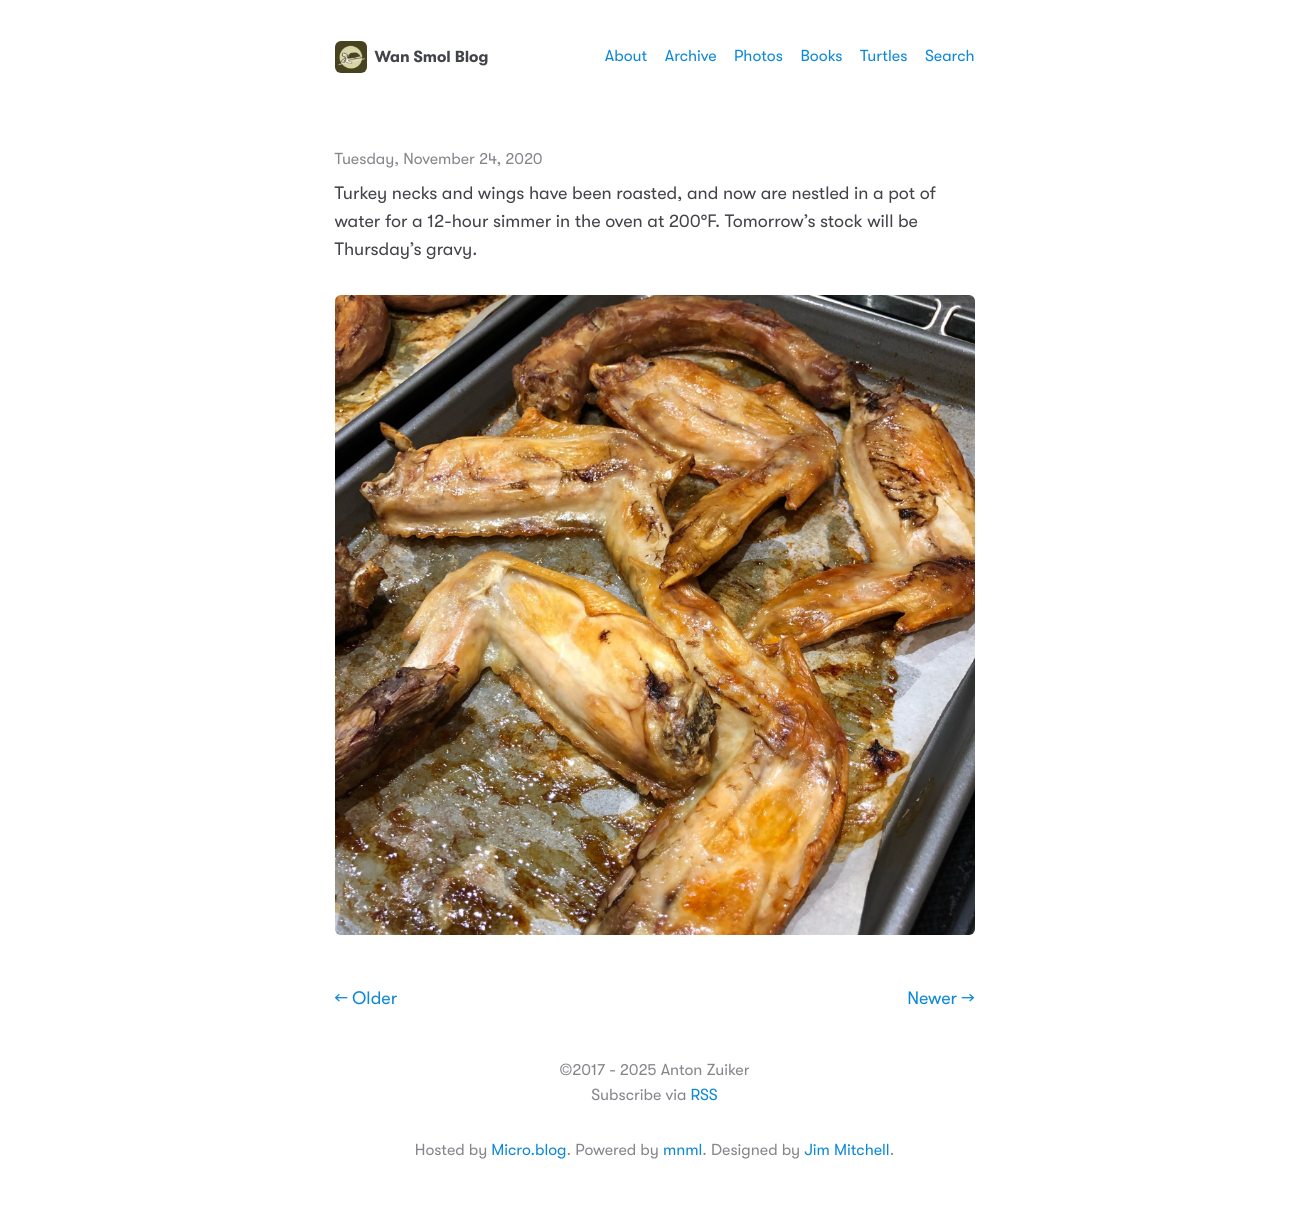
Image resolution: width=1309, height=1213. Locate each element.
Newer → (940, 999)
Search (950, 56)
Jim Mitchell (846, 1150)
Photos (758, 56)
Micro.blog (528, 1150)
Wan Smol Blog (412, 57)
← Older (366, 999)
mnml (682, 1150)
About (626, 56)
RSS (703, 1095)
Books (821, 56)
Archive (691, 56)
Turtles (883, 56)
